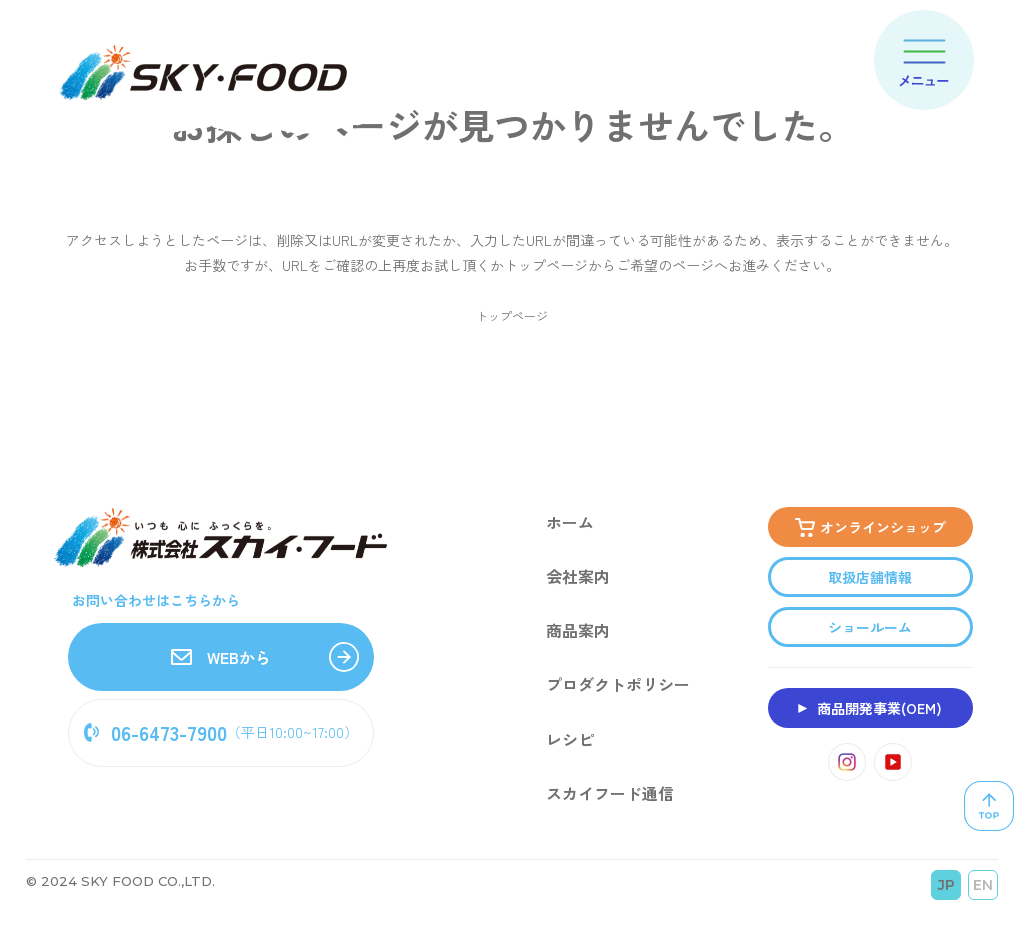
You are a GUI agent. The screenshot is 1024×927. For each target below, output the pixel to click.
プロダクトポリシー (618, 686)
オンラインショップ (883, 528)
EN (983, 886)
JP (946, 886)
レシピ (570, 740)
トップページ (512, 315)
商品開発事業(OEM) (879, 709)
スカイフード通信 (610, 794)
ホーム (570, 524)
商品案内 (578, 632)
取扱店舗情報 (870, 578)
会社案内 (578, 578)
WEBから (221, 658)
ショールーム (870, 628)
